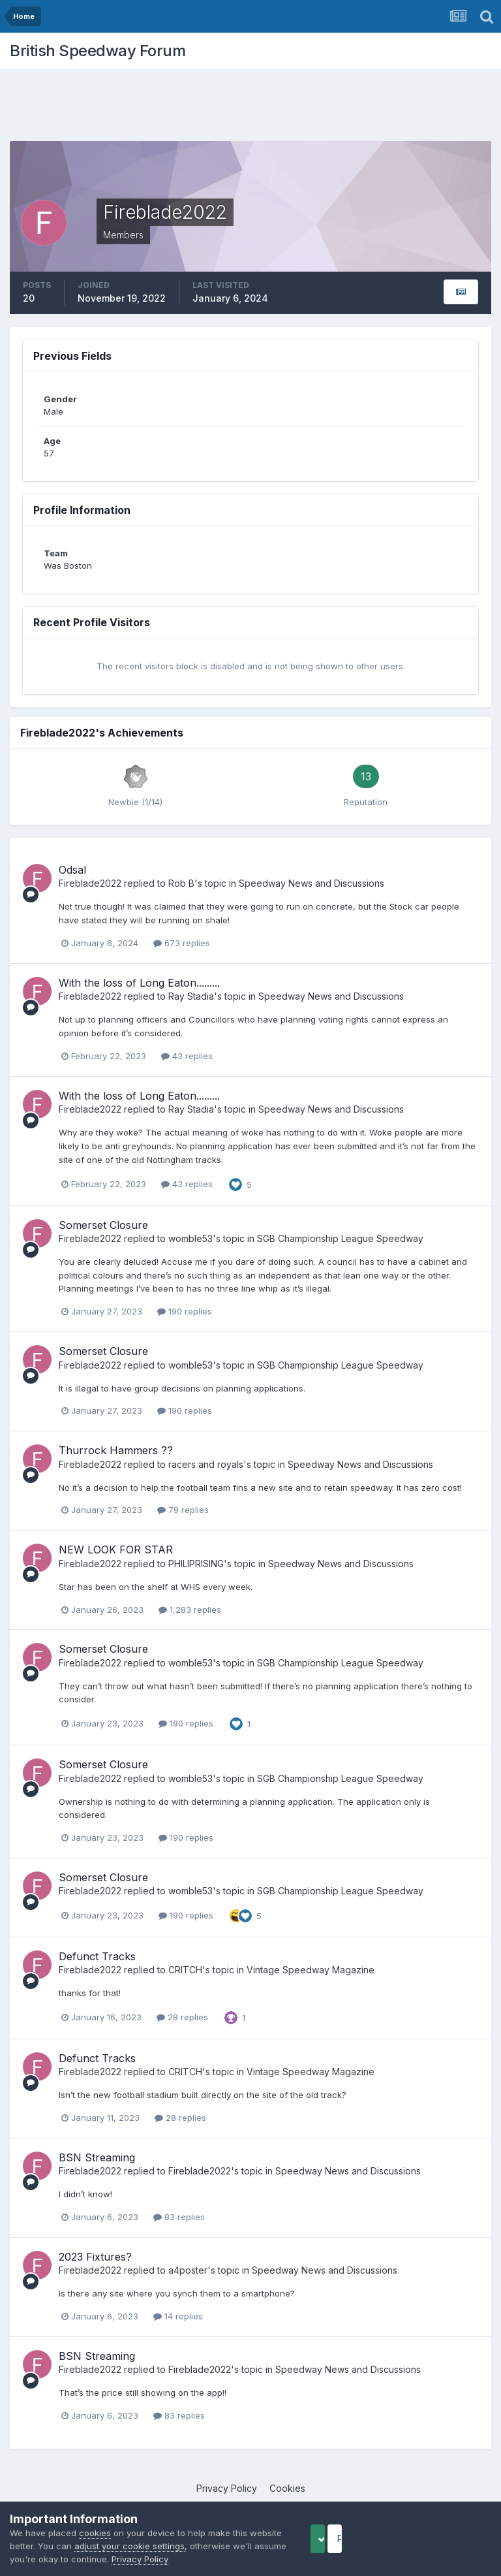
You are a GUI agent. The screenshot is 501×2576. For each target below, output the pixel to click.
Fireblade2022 (90, 883)
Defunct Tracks (97, 1956)
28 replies (182, 2017)
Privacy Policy (226, 2488)
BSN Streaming (97, 2157)
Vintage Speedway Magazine (310, 1969)
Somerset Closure (103, 1225)
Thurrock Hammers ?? (116, 1450)
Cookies (287, 2488)
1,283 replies (190, 1609)
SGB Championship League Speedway (340, 1238)
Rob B (181, 883)
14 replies (178, 2316)
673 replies (181, 943)
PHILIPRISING (196, 1563)
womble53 (190, 1238)
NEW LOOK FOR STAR (116, 1549)
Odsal (72, 869)
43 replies (187, 1056)
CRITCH (185, 1969)
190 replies (184, 1311)
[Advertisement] (250, 107)
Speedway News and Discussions (311, 883)
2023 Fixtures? (95, 2256)
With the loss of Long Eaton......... (139, 982)
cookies (95, 2533)
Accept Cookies (338, 2538)
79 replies (183, 1509)
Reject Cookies (443, 2538)
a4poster (187, 2270)
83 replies (179, 2217)
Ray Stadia (191, 996)
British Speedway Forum (97, 50)
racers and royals (205, 1464)
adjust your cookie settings (164, 2546)
